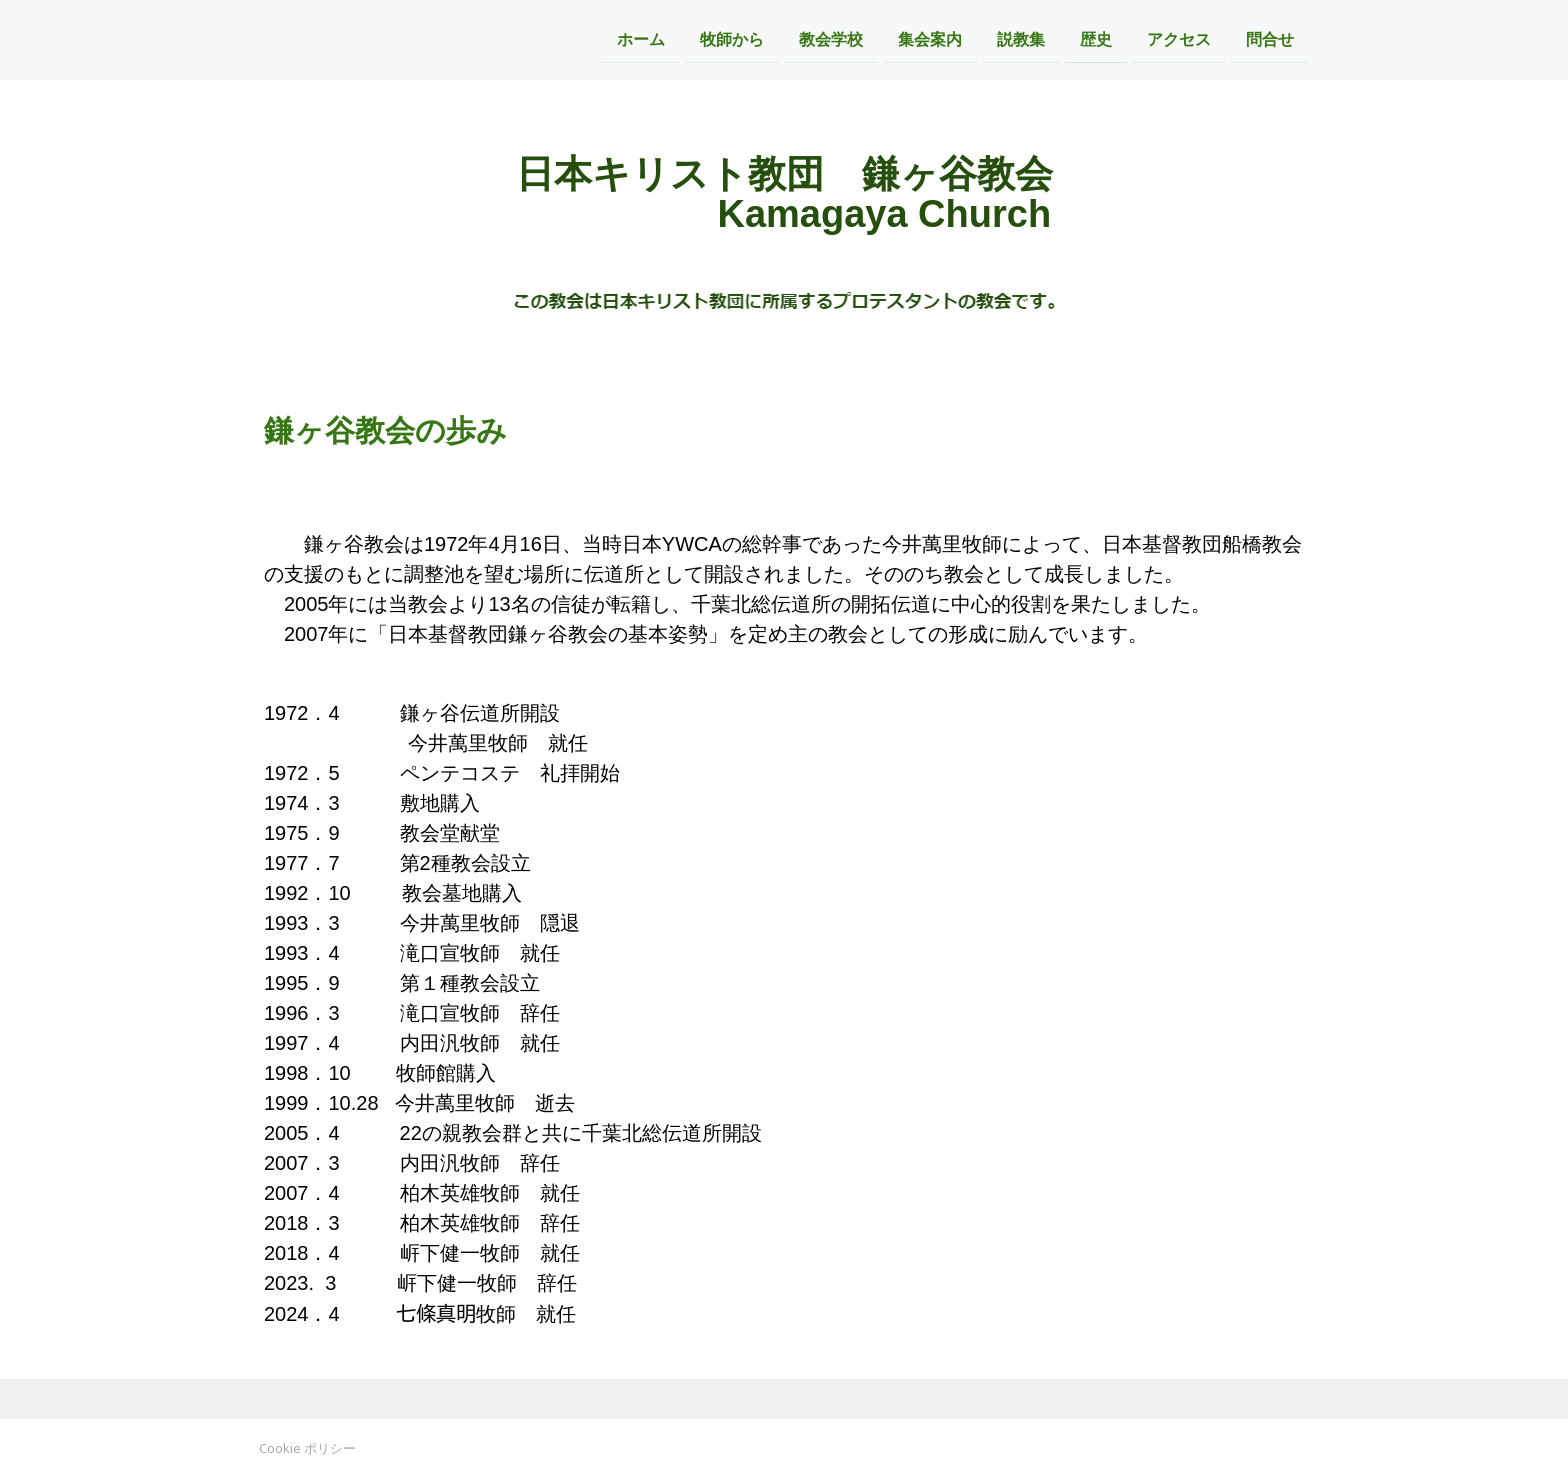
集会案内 (930, 38)
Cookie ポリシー (307, 1448)
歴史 (1096, 38)
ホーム (641, 38)
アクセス (1179, 38)
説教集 (1021, 38)
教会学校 (831, 38)
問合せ (1270, 38)
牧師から (732, 38)
